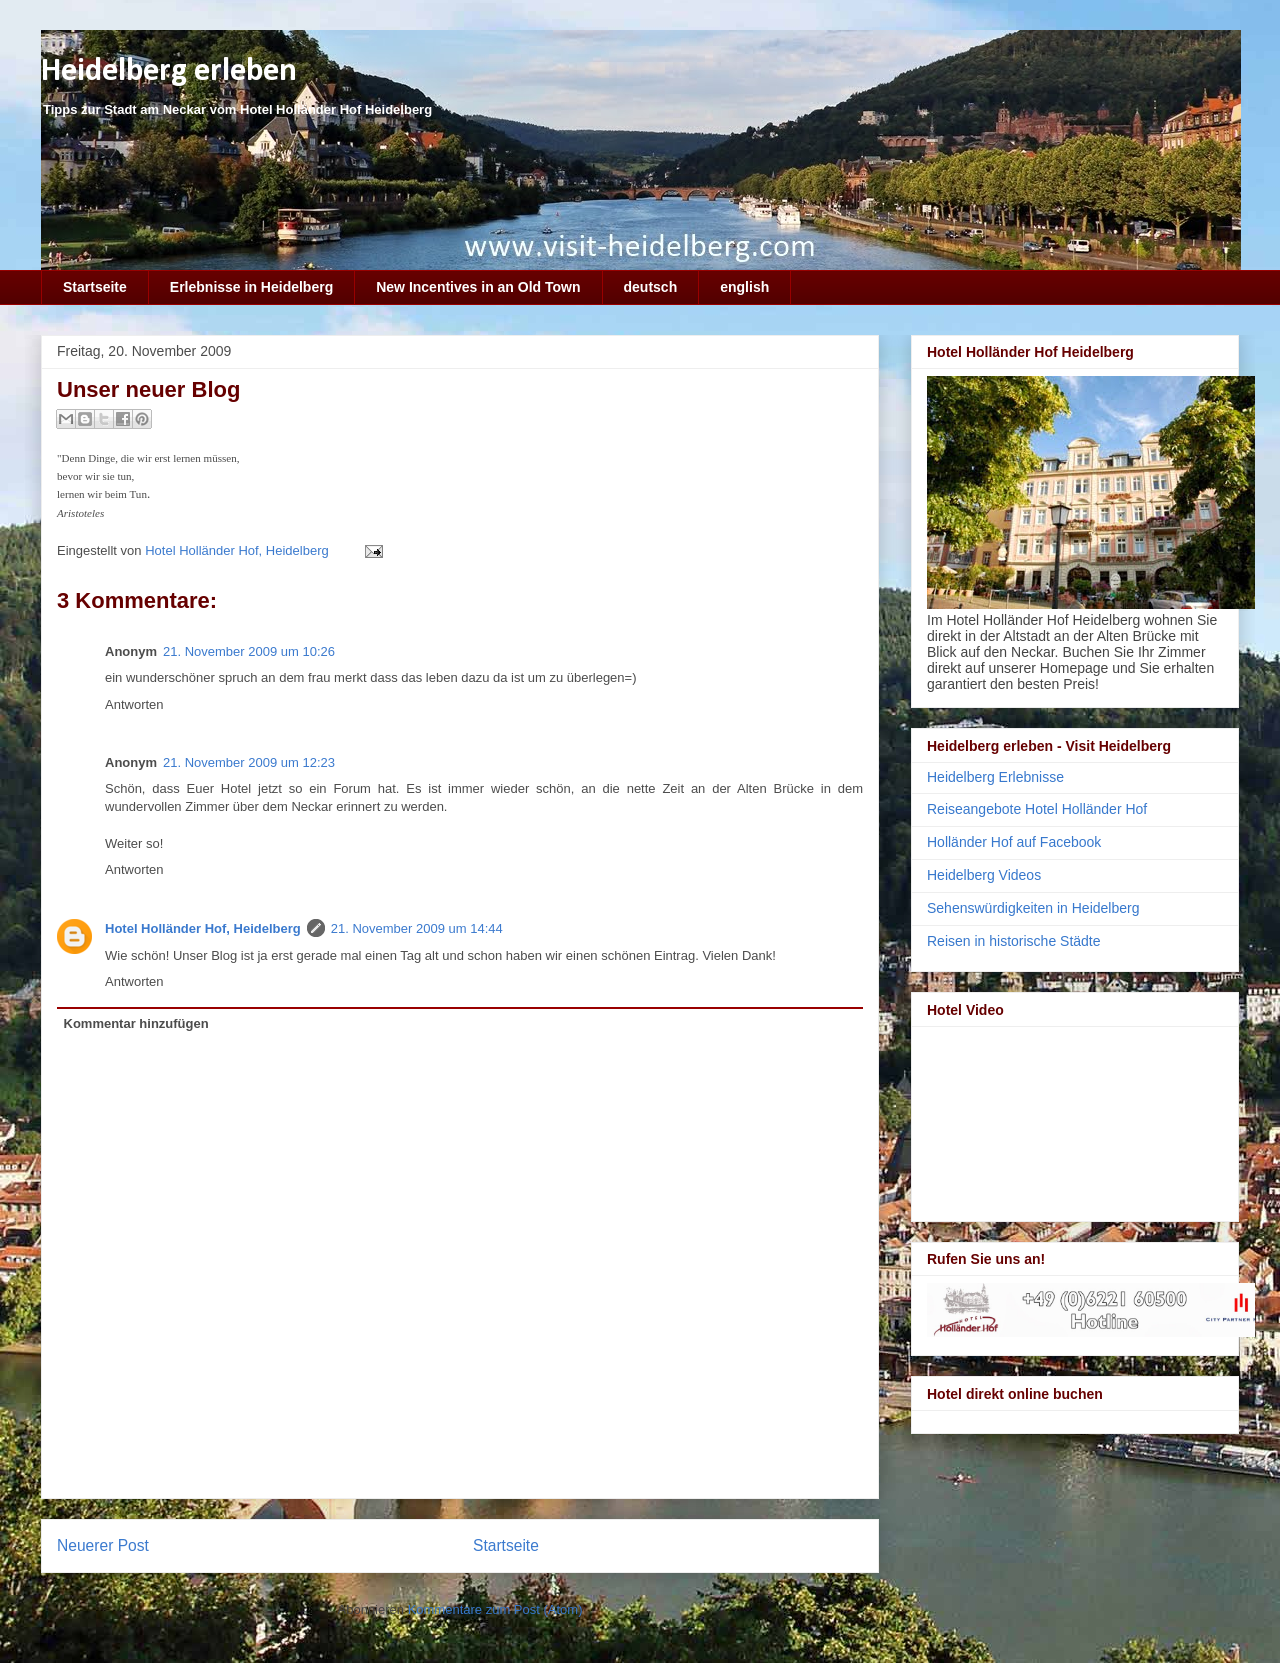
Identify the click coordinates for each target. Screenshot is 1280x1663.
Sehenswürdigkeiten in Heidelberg (1033, 908)
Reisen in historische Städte (1014, 941)
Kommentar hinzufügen (136, 1023)
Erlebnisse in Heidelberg (251, 287)
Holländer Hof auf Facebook (1014, 842)
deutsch (651, 287)
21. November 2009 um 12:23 (249, 762)
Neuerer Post (103, 1545)
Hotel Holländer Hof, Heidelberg (203, 928)
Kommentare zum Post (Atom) (495, 1609)
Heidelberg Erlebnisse (995, 777)
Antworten (134, 704)
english (744, 287)
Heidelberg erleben (169, 71)
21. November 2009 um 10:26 (249, 651)
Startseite (95, 287)
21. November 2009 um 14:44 (417, 928)
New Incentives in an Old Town (478, 287)
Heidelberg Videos (984, 875)
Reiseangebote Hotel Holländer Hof (1037, 809)
